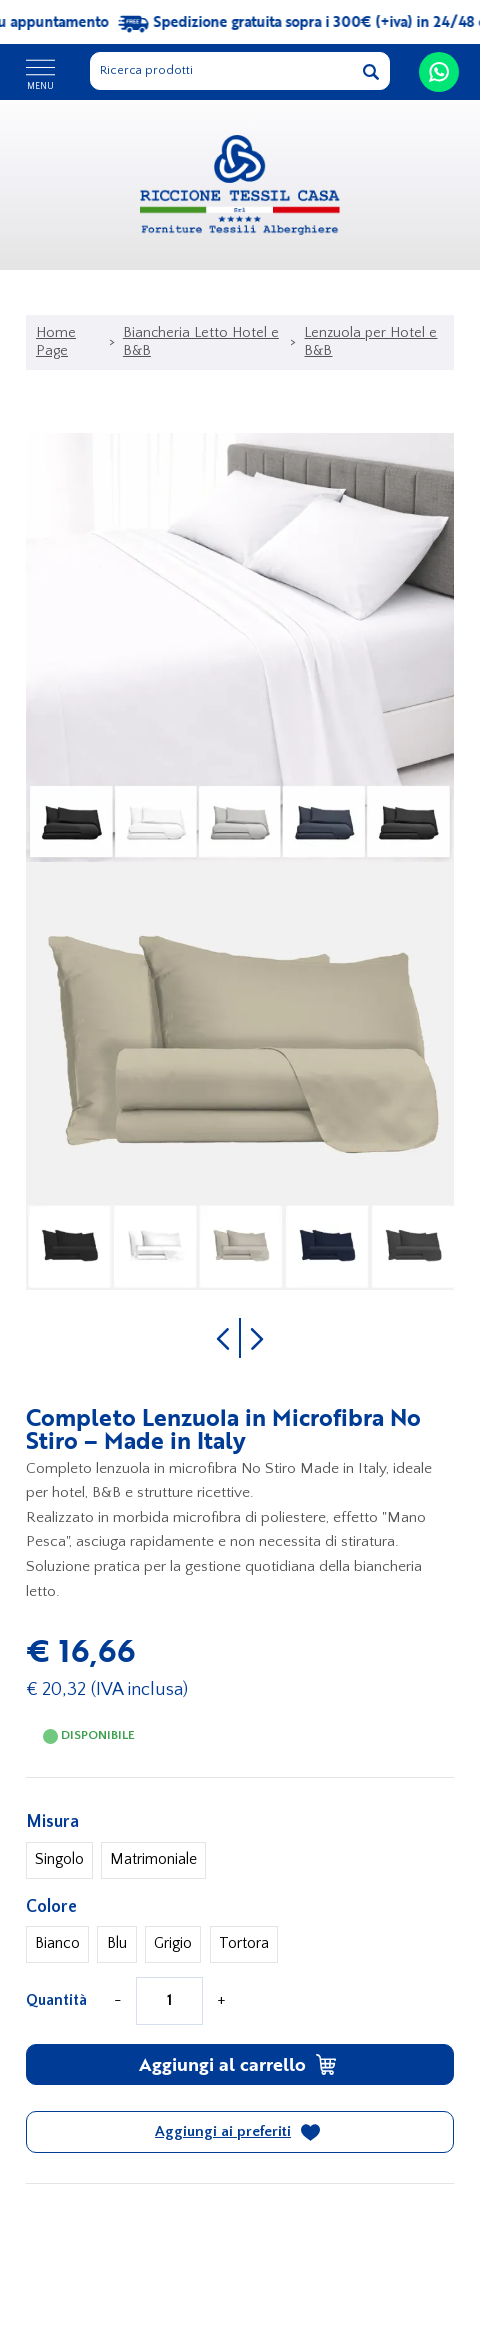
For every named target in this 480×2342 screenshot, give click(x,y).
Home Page (56, 341)
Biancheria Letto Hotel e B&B (201, 341)
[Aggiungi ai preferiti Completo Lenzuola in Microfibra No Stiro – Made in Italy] (240, 2132)
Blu (117, 1943)
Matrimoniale (153, 1859)
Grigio (173, 1943)
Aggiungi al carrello (238, 2064)
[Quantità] (169, 2001)
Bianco (57, 1943)
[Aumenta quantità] (221, 2001)
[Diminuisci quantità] (118, 2001)
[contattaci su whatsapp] (439, 72)
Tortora (244, 1943)
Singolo (59, 1859)
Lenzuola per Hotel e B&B (370, 341)
